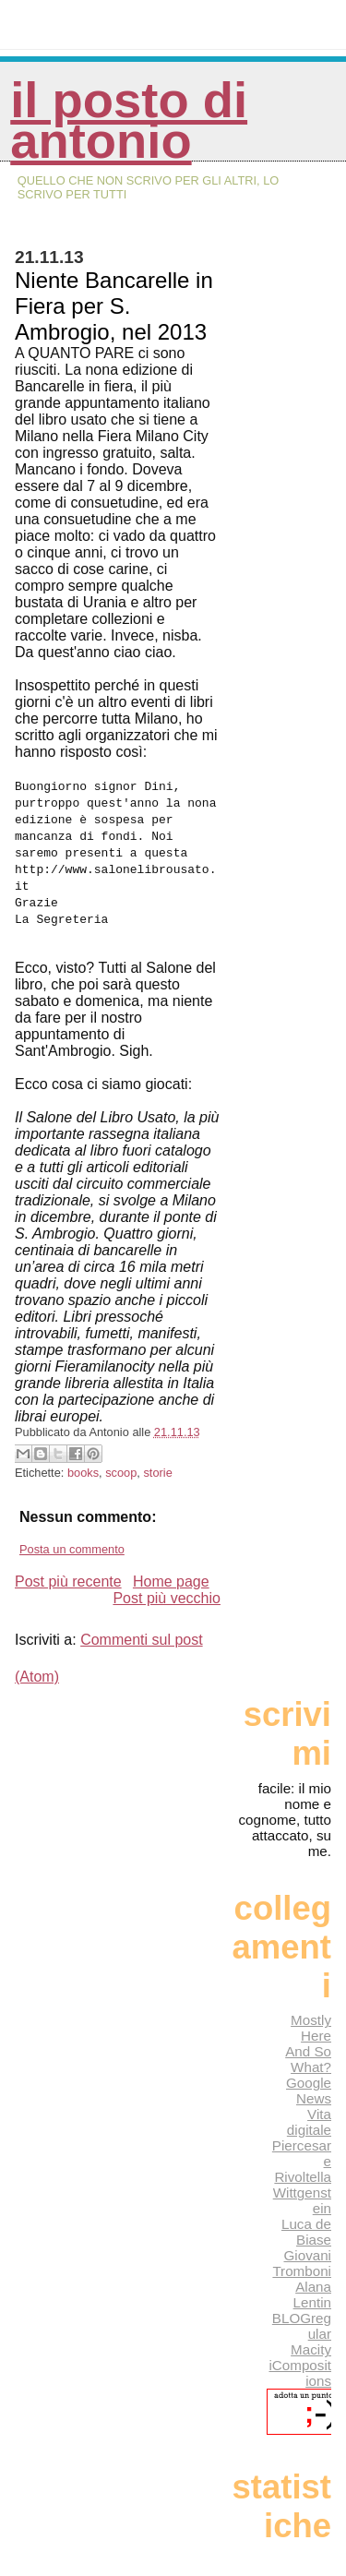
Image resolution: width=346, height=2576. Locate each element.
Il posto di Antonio (128, 120)
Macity (311, 2349)
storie (157, 1473)
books (83, 1473)
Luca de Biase (306, 2231)
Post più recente (68, 1581)
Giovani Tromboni (301, 2263)
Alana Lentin (312, 2294)
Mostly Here (311, 2027)
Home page (171, 1581)
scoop (121, 1473)
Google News (308, 2090)
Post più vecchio (167, 1598)
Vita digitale (309, 2122)
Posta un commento (72, 1549)
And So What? (308, 2059)
